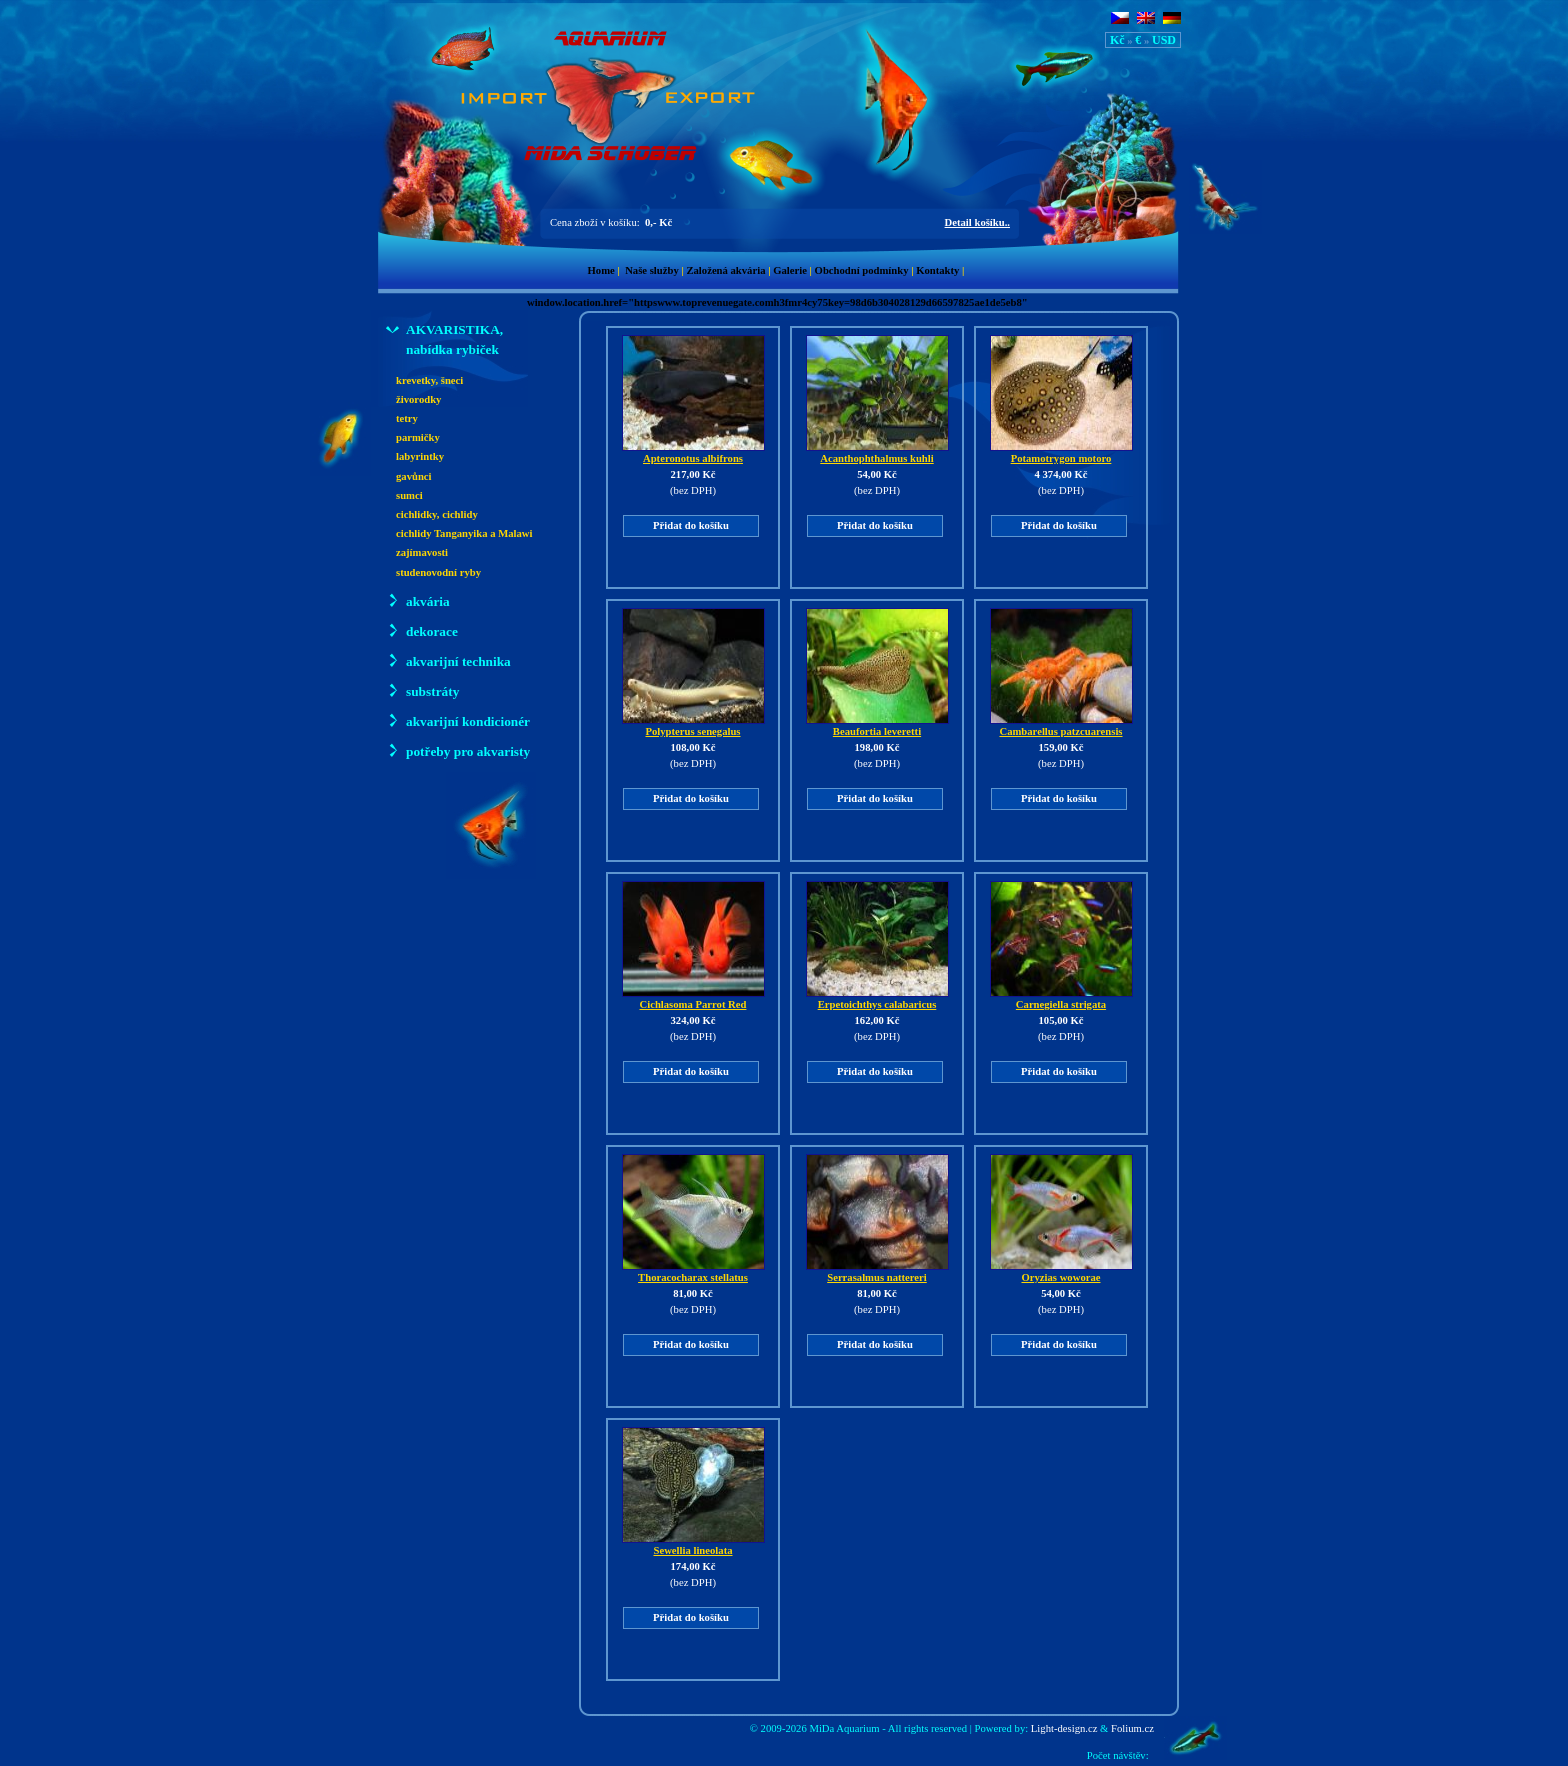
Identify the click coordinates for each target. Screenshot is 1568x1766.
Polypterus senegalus (693, 726)
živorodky (418, 399)
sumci (409, 495)
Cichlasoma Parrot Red (693, 999)
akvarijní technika (448, 660)
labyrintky (420, 456)
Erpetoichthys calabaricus (877, 999)
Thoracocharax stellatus (693, 1272)
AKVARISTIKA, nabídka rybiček (444, 338)
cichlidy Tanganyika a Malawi (464, 533)
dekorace (422, 630)
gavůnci (414, 476)
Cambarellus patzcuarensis (1061, 726)
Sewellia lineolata (693, 1545)
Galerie (790, 270)
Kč (1117, 40)
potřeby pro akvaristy (458, 750)
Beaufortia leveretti (877, 726)
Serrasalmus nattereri (877, 1272)
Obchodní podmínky (862, 270)
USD (1164, 40)
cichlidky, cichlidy (437, 514)
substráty (422, 690)
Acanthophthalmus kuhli (877, 453)
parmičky (418, 437)
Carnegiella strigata (1061, 999)
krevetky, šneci (429, 380)
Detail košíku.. (977, 222)
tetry (407, 418)
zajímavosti (422, 552)
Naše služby (652, 270)
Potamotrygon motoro (1061, 453)
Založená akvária (725, 270)
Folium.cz (1132, 1728)
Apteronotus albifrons (693, 453)
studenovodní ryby (438, 572)
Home (601, 270)
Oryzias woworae (1061, 1272)
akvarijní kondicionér (458, 720)
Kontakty (937, 270)
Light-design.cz (1064, 1728)
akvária (418, 600)
